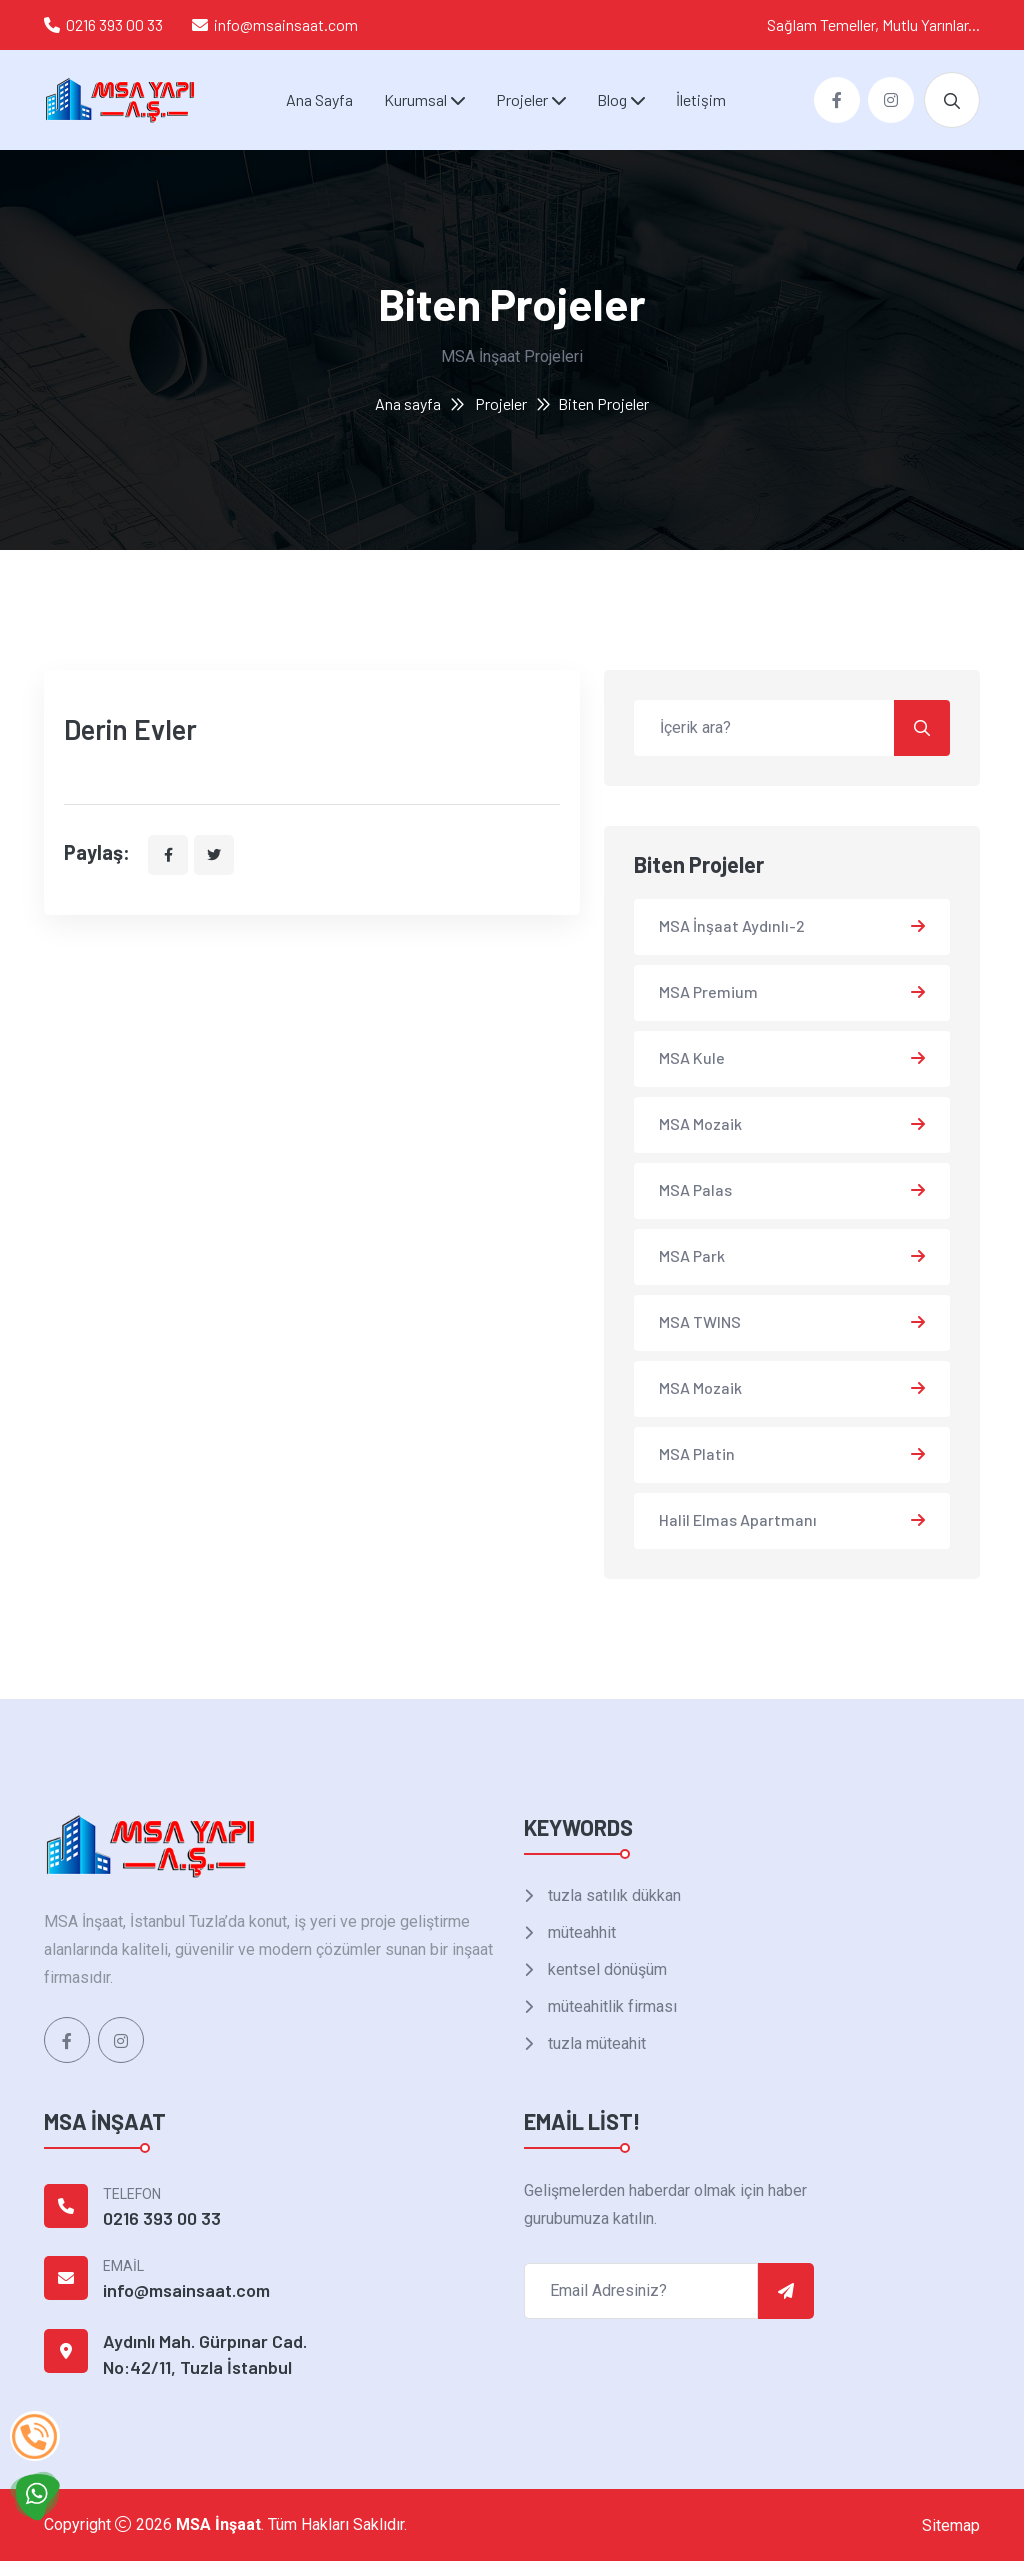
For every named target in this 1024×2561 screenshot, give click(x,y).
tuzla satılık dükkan (612, 1895)
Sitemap (951, 2525)
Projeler (522, 99)
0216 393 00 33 (114, 24)
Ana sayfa (408, 403)
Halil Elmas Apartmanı (738, 1519)
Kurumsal (415, 99)
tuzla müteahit (595, 2043)
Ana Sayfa (319, 99)
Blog (612, 99)
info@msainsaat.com (286, 24)
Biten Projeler (603, 403)
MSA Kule (692, 1057)
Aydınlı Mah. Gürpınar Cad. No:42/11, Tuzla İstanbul (205, 2354)
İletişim (701, 99)
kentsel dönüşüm (605, 1969)
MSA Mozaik (700, 1123)
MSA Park (692, 1255)
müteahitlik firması (610, 2006)
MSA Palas (695, 1189)
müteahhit (580, 1932)
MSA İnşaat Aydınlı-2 (732, 925)
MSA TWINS (700, 1321)
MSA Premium (708, 991)
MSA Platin (697, 1453)
